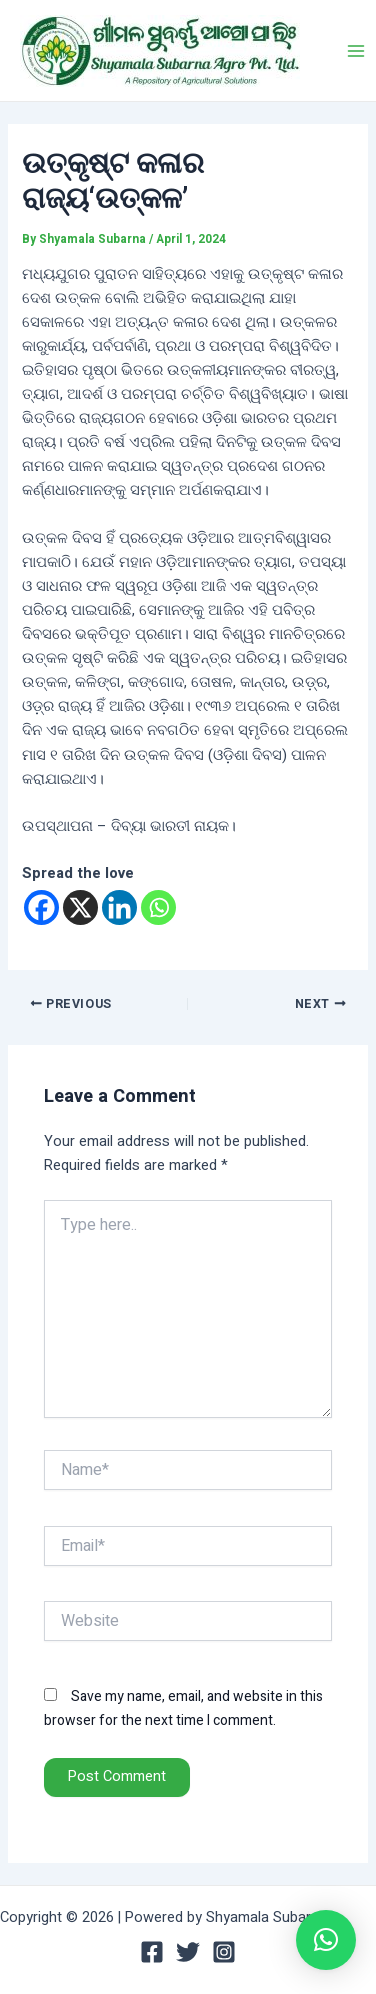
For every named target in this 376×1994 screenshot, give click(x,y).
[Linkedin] (119, 907)
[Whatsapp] (158, 907)
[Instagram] (224, 1952)
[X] (80, 907)
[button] (326, 1940)
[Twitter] (188, 1952)
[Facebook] (41, 907)
